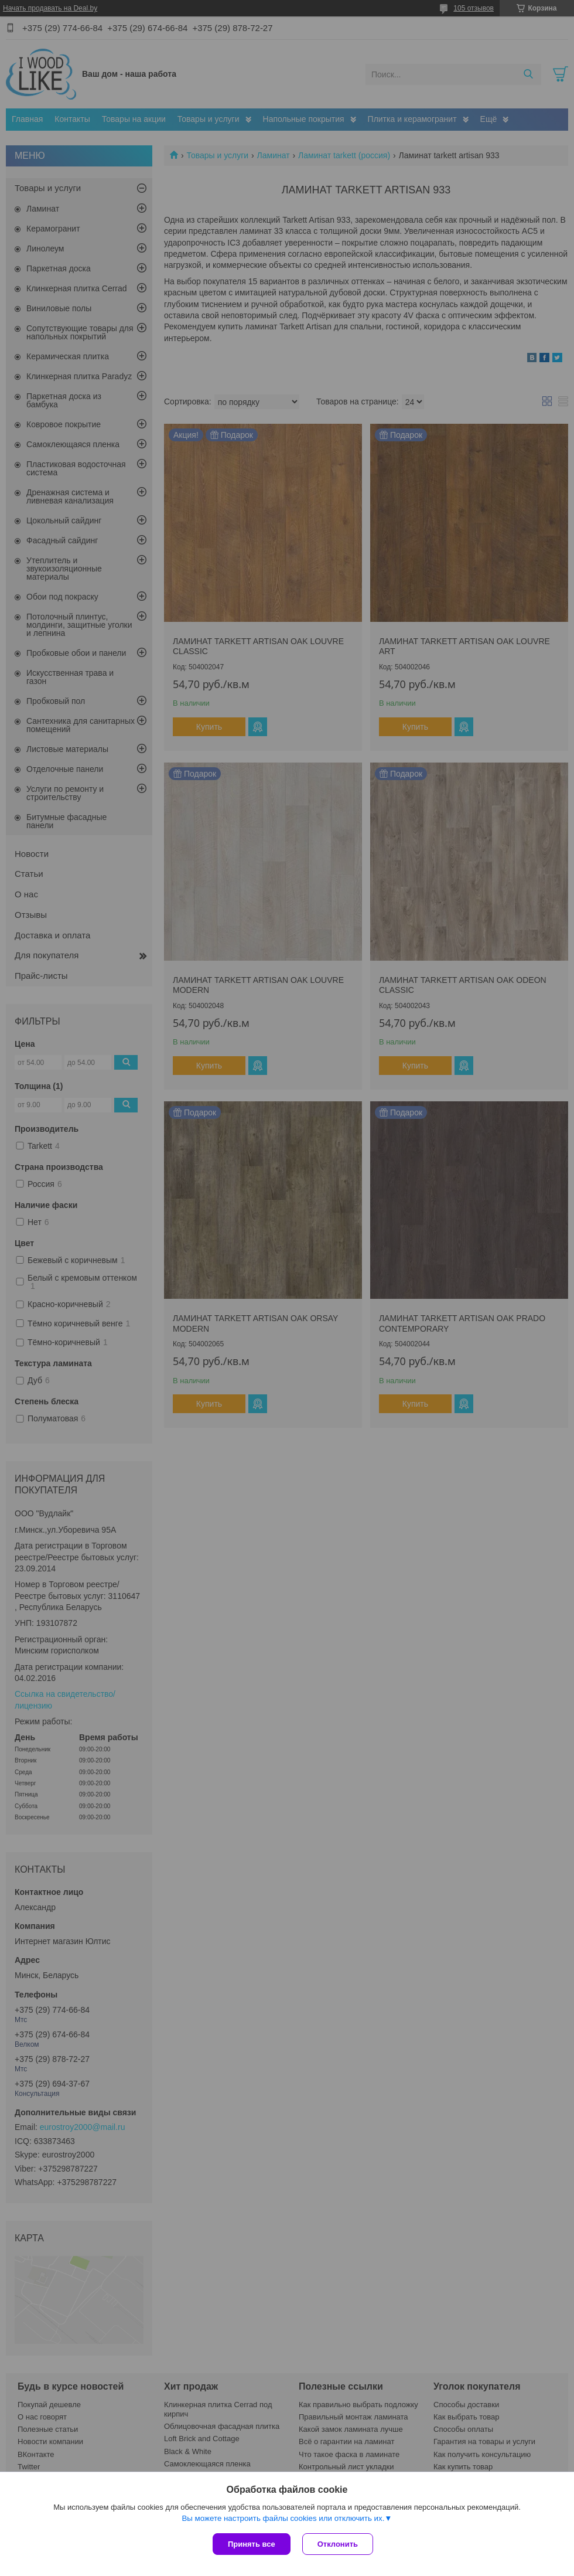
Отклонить (337, 2544)
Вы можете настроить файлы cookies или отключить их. (283, 2518)
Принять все (251, 2544)
